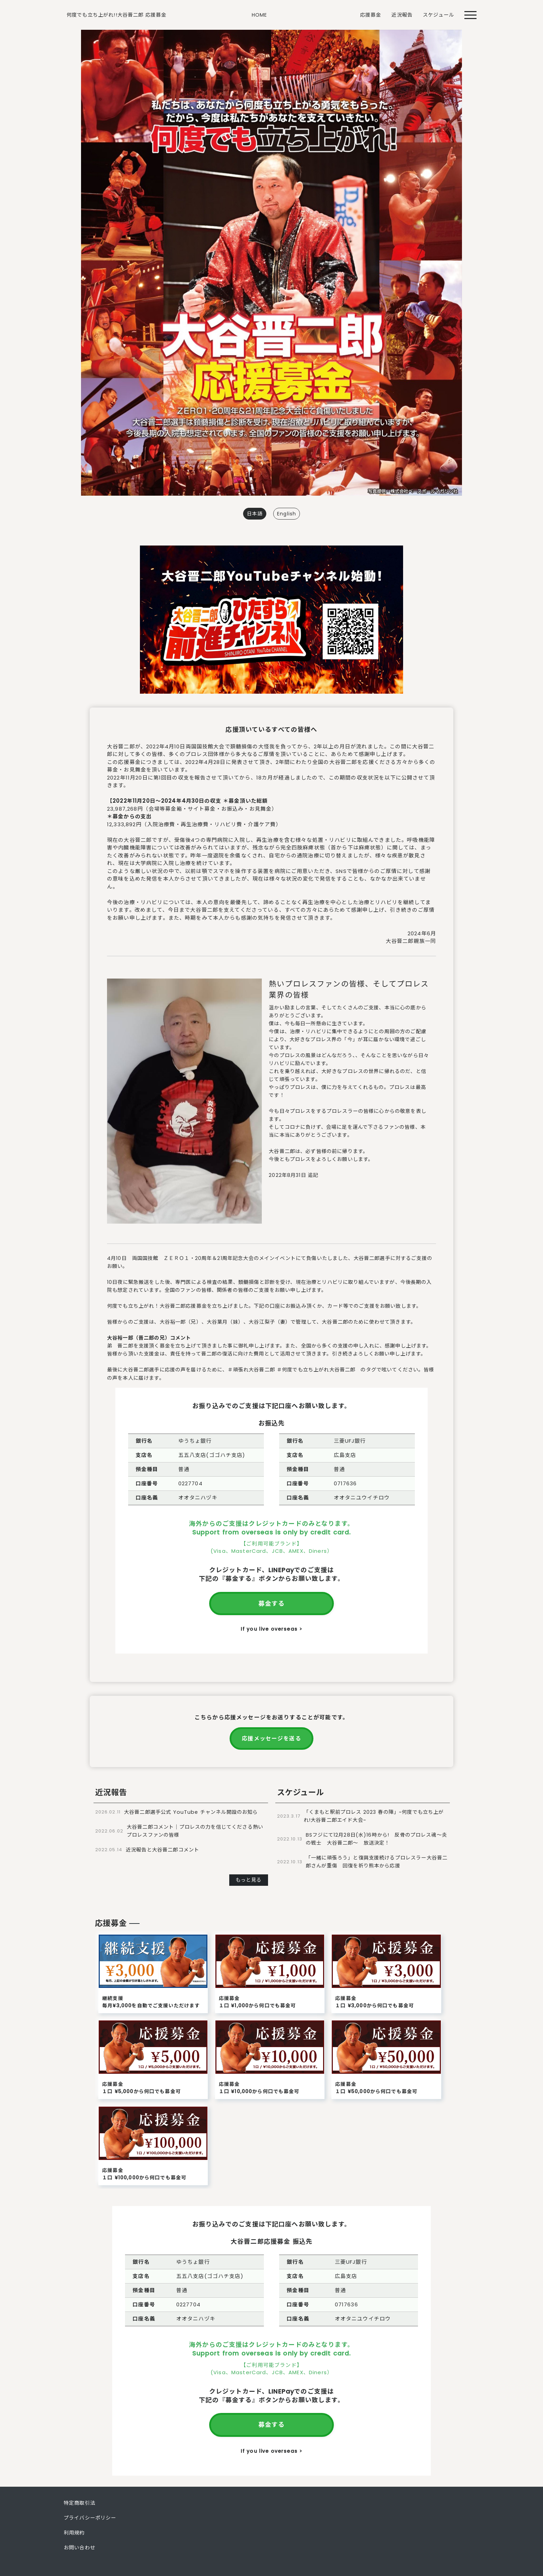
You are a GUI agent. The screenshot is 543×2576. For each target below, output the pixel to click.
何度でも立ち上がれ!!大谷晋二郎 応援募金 (116, 14)
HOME (259, 14)
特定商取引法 (79, 2503)
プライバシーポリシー (90, 2517)
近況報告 (401, 14)
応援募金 (370, 14)
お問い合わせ (79, 2547)
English (286, 513)
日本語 (254, 513)
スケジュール (438, 14)
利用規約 (74, 2532)
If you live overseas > (271, 1628)
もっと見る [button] (248, 1879)
